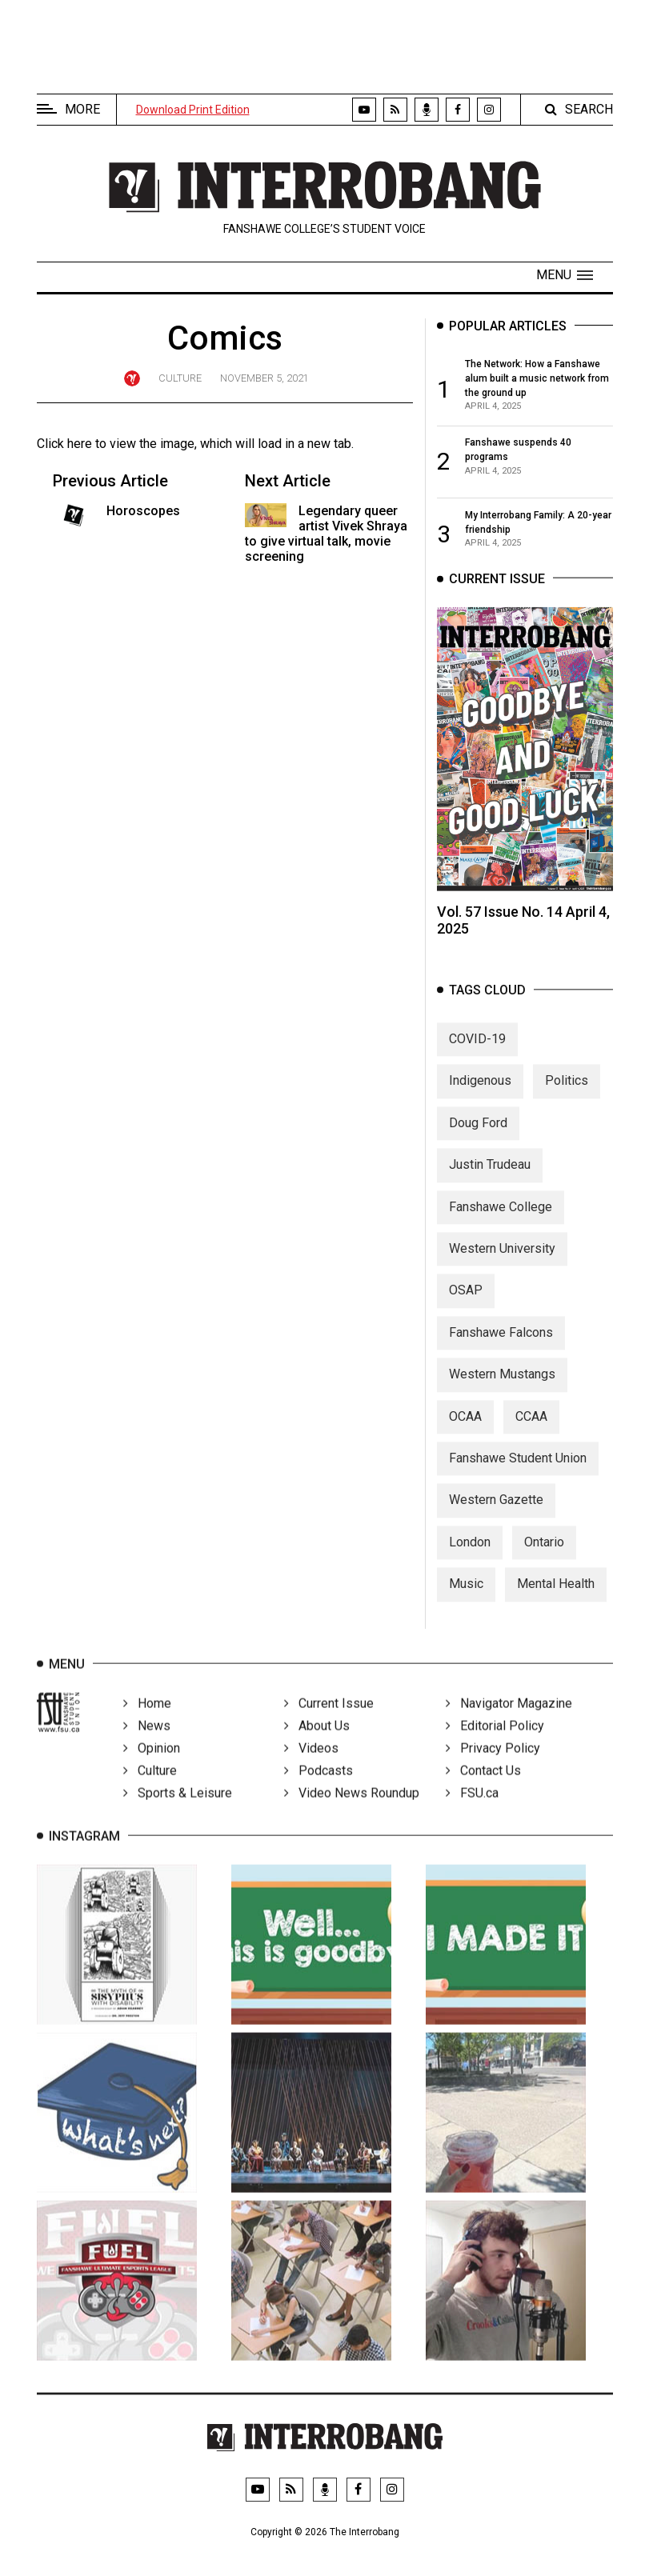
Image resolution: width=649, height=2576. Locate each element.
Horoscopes (143, 510)
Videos (311, 1766)
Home (147, 1722)
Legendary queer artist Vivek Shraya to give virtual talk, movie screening (326, 534)
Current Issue (329, 1722)
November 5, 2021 (264, 378)
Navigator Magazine (509, 1722)
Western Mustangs (502, 1388)
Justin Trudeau (490, 1178)
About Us (317, 1744)
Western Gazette (496, 1514)
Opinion (151, 1766)
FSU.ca (472, 1811)
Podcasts (318, 1789)
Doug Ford (478, 1136)
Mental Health (556, 1598)
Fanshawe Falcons (501, 1346)
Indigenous (480, 1094)
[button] (564, 275)
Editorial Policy (495, 1744)
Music (466, 1598)
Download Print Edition (193, 109)
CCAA (531, 1430)
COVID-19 (477, 1053)
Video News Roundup (351, 1811)
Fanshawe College (500, 1220)
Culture (180, 378)
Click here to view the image (115, 443)
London (470, 1555)
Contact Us (483, 1789)
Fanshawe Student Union (518, 1471)
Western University (502, 1262)
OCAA (465, 1430)
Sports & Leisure (177, 1811)
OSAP (466, 1304)
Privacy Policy (493, 1766)
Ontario (544, 1555)
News (146, 1744)
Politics (566, 1094)
